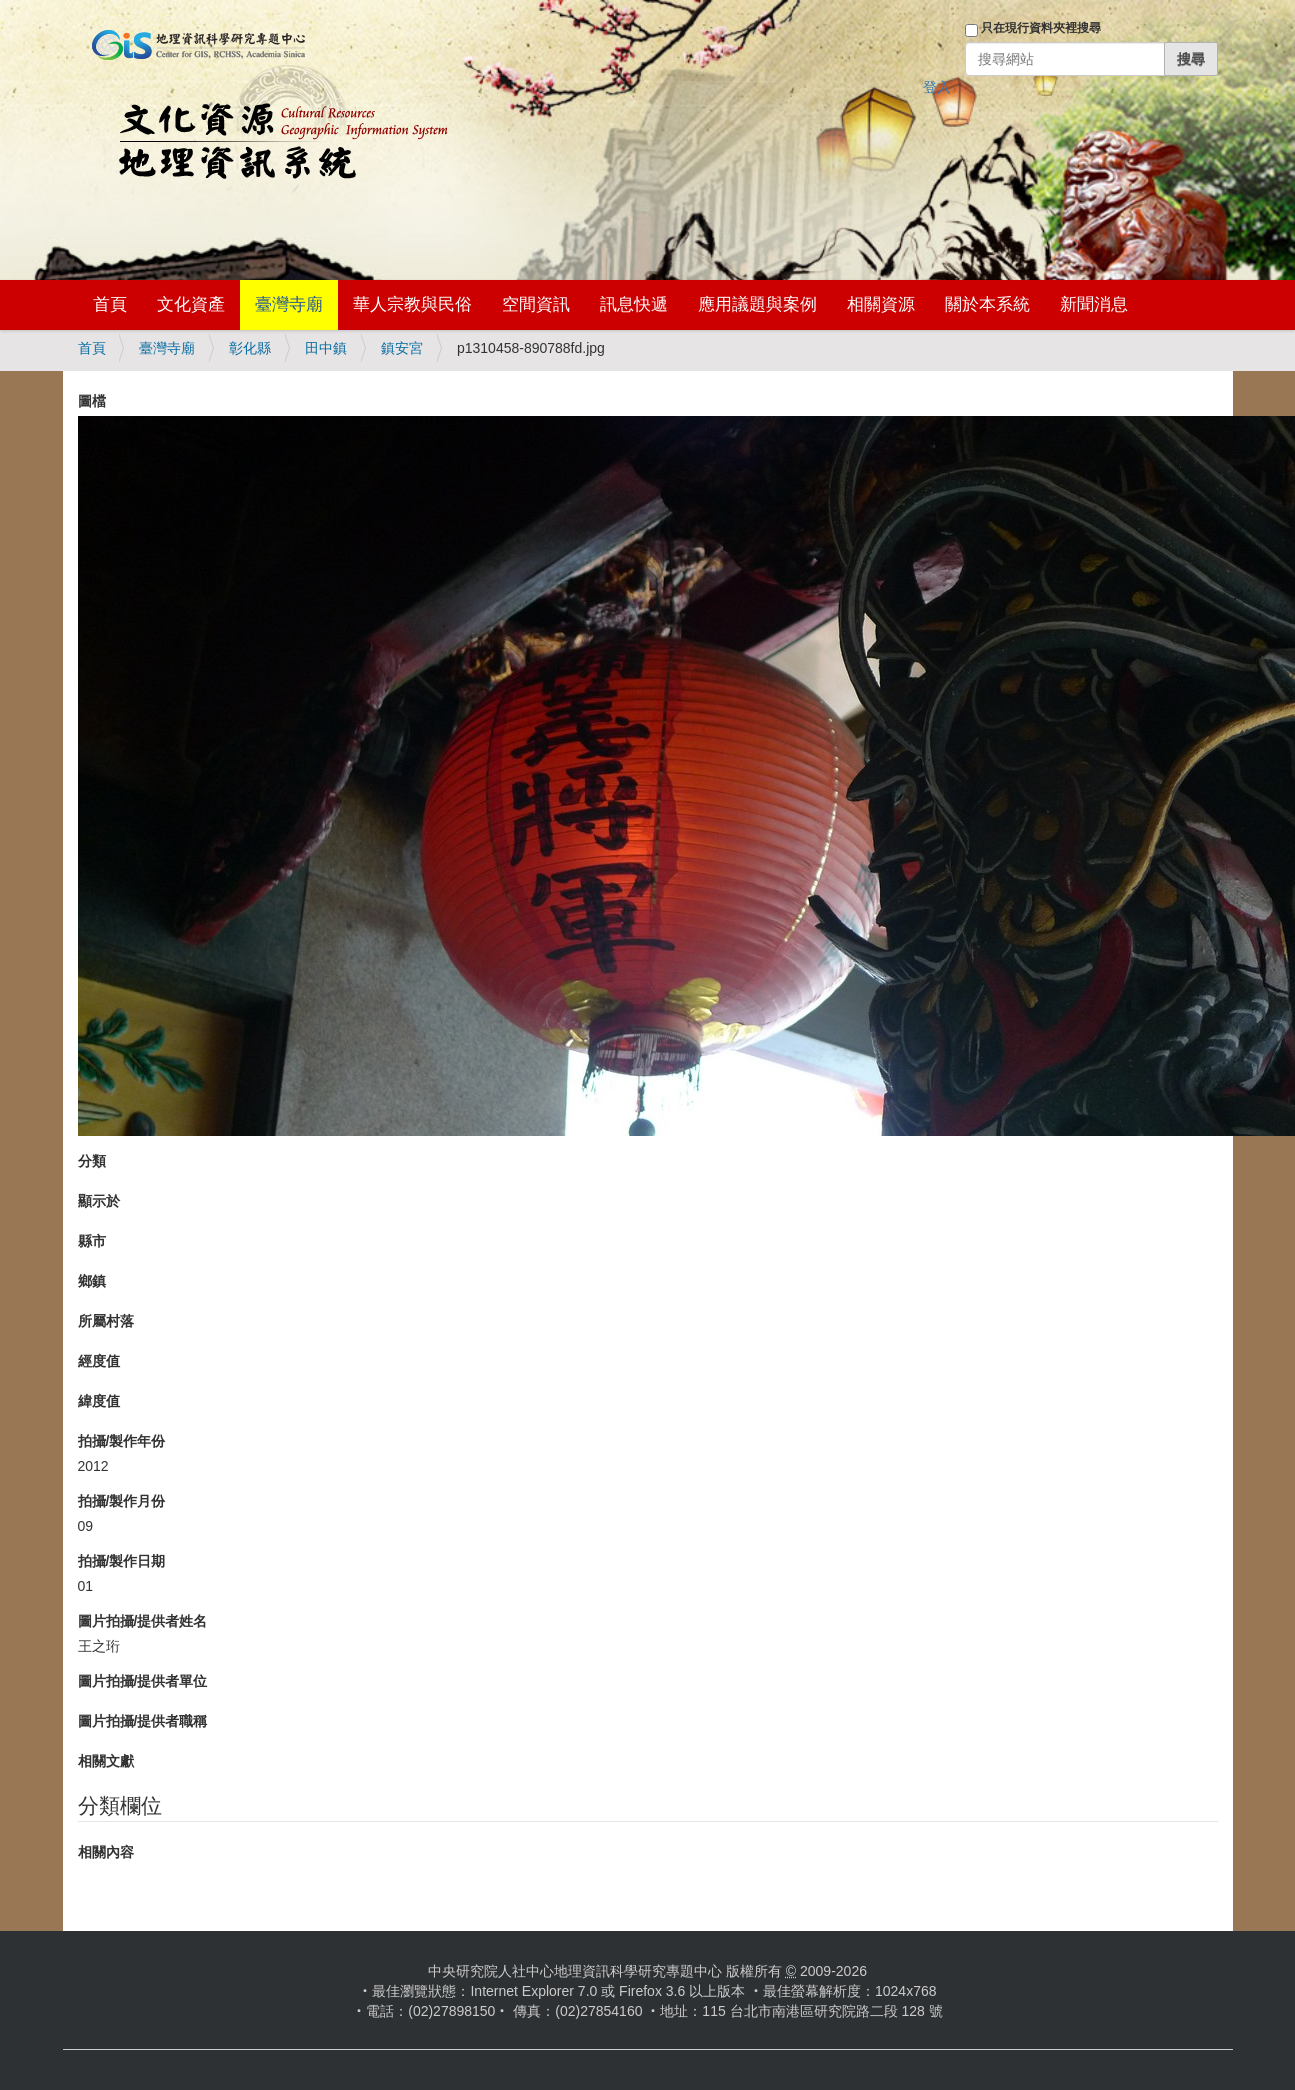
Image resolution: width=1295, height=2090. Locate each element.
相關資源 (881, 304)
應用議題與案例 (757, 304)
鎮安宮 (402, 348)
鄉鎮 (92, 1281)
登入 (937, 87)
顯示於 (99, 1201)
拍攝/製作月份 (122, 1501)
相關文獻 (106, 1761)
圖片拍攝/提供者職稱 (143, 1721)
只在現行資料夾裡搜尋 (1041, 28)
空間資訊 (536, 304)
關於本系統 (987, 304)
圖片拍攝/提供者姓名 (143, 1621)
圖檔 (92, 401)
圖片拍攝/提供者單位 (143, 1681)
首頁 (110, 304)
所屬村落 (106, 1321)
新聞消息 (1094, 304)
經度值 (99, 1361)
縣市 (92, 1241)
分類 (92, 1161)
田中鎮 (326, 348)
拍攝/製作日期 (122, 1561)
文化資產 (191, 304)
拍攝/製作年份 (122, 1441)
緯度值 (99, 1401)
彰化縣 (250, 348)
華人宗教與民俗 (412, 304)
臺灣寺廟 (289, 304)
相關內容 (106, 1852)
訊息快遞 (634, 304)
